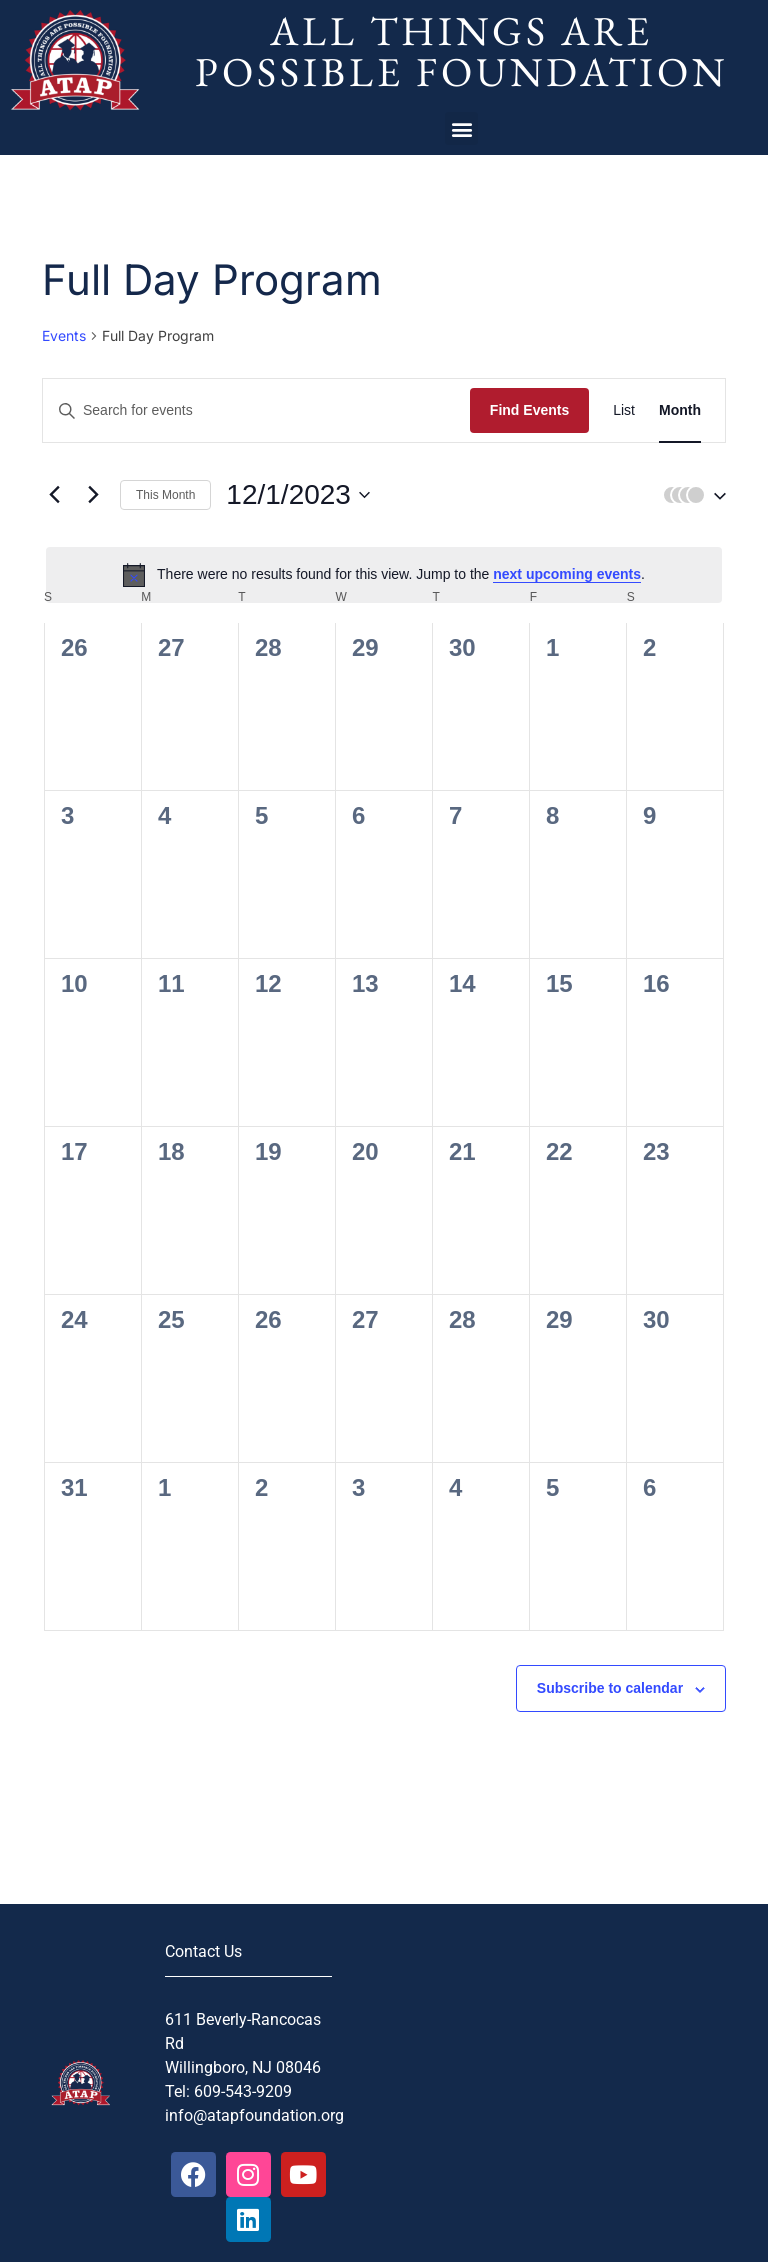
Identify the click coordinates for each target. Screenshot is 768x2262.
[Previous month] (54, 495)
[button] (461, 128)
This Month (165, 495)
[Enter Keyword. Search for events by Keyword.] (256, 410)
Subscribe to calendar (610, 1688)
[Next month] (93, 495)
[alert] (384, 575)
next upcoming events (567, 574)
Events (64, 335)
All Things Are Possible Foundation (461, 51)
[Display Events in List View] (624, 410)
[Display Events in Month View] (680, 410)
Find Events (529, 410)
